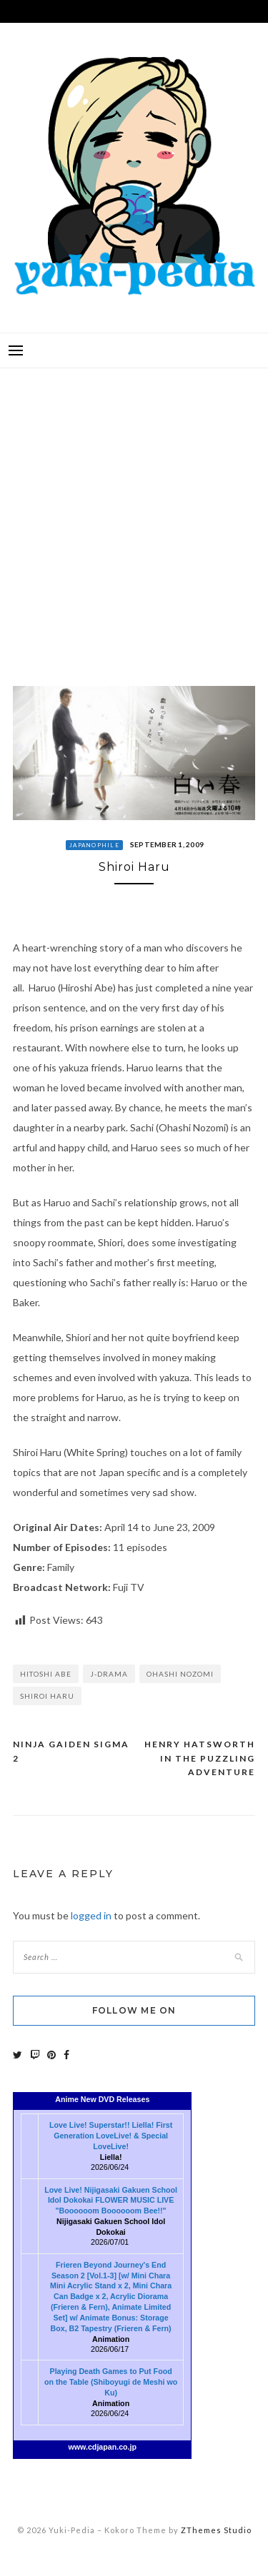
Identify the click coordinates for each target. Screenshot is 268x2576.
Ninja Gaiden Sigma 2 (71, 1751)
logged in (91, 1915)
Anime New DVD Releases (102, 2099)
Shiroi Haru (47, 1696)
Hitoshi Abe (45, 1674)
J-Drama (109, 1674)
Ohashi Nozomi (180, 1674)
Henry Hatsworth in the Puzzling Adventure (199, 1758)
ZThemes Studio (216, 2530)
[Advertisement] (134, 516)
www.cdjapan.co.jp (103, 2447)
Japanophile (94, 845)
